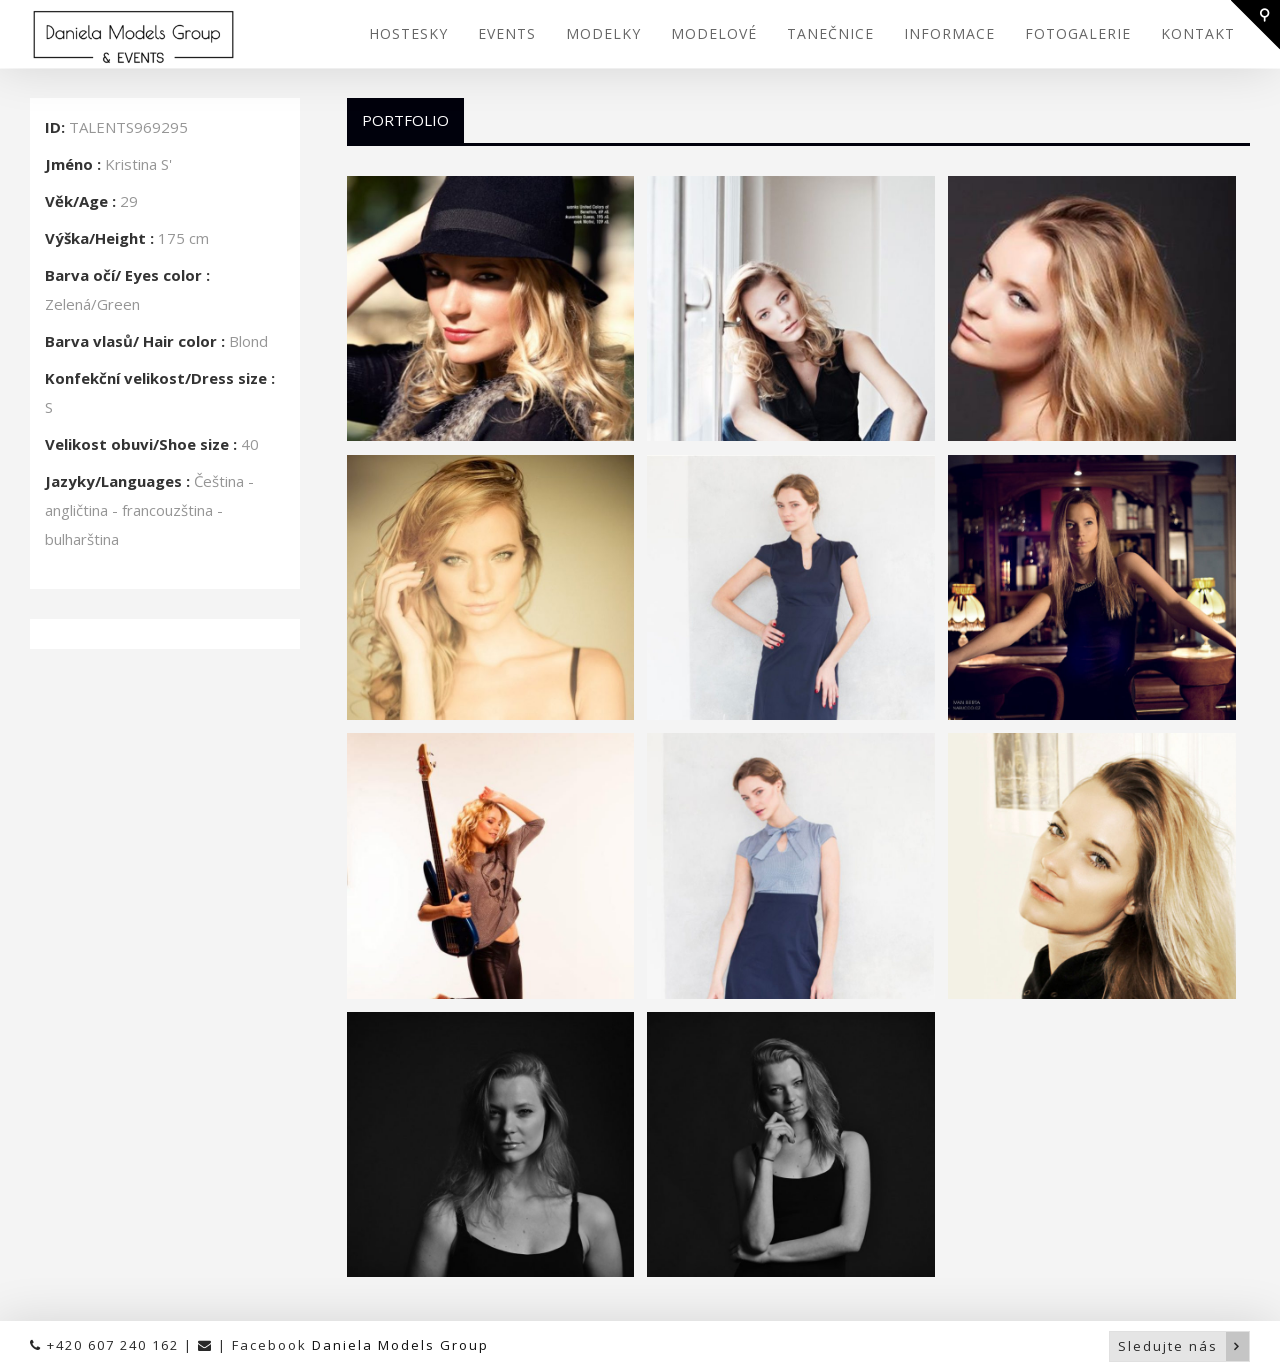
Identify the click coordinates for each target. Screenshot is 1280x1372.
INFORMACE (949, 33)
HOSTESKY (408, 33)
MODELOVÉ (714, 33)
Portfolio (405, 120)
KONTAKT (1198, 33)
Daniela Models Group (400, 1345)
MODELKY (603, 33)
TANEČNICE (830, 33)
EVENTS (507, 33)
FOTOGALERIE (1078, 33)
